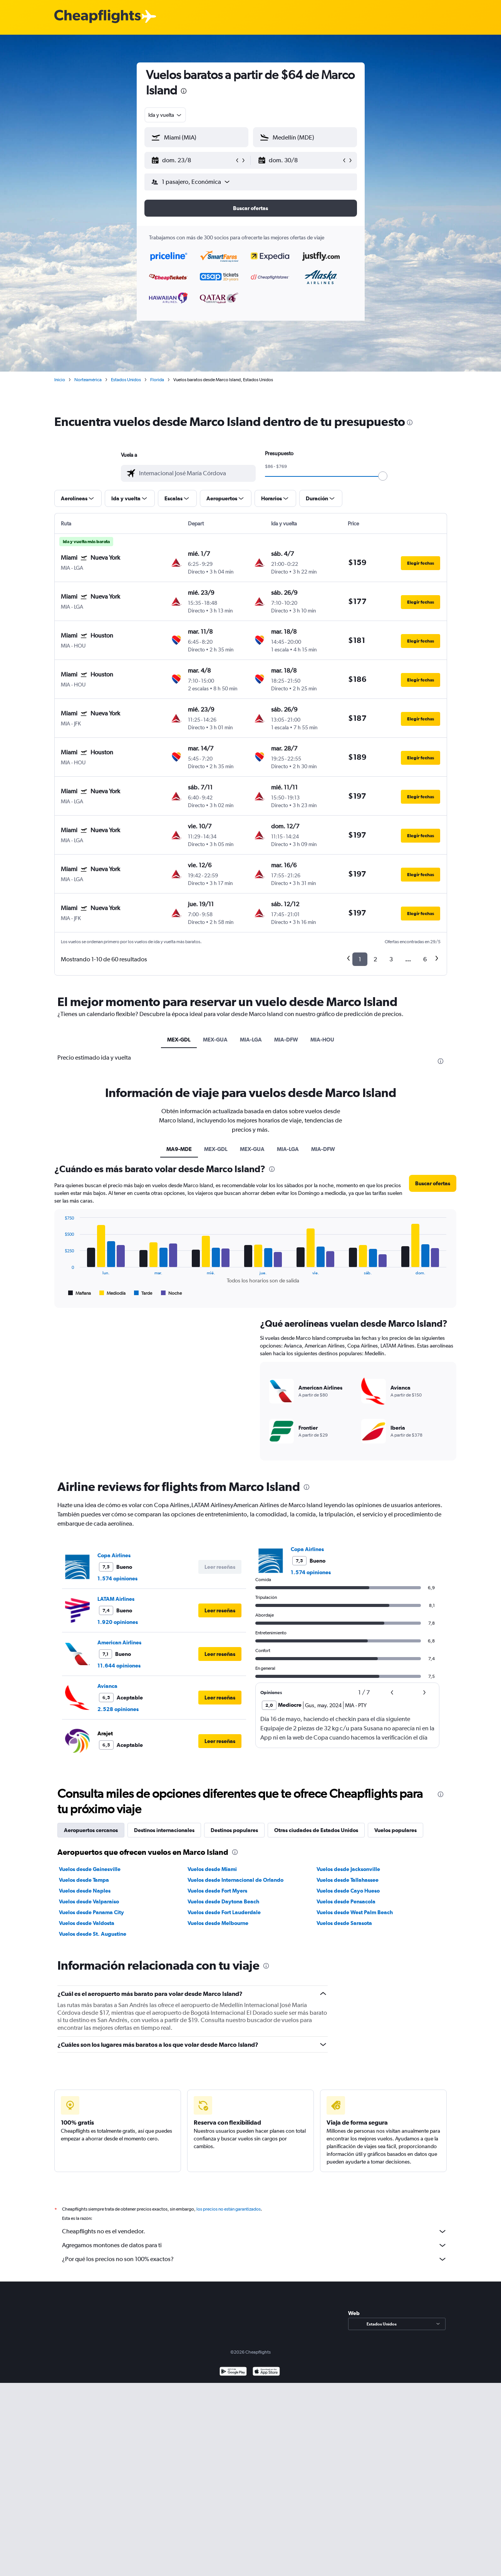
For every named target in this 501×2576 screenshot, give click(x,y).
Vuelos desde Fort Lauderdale (224, 1912)
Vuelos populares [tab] (395, 1830)
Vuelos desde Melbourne (218, 1923)
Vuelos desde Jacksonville (348, 1869)
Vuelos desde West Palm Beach (355, 1912)
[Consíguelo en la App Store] (266, 2372)
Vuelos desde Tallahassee (348, 1880)
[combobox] (165, 115)
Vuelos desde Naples (85, 1891)
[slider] (382, 476)
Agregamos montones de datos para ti (254, 2245)
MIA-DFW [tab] (286, 1039)
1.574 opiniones (117, 1578)
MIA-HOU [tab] (322, 1039)
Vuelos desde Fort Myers (217, 1891)
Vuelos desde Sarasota (344, 1923)
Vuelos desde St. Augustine (92, 1934)
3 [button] (391, 959)
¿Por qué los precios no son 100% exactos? (254, 2259)
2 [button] (375, 959)
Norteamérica (88, 379)
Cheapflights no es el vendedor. (254, 2231)
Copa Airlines (114, 1555)
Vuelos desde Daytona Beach (223, 1901)
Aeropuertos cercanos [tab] (91, 1830)
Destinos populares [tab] (234, 1830)
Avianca (107, 1686)
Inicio (59, 379)
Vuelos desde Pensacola (346, 1901)
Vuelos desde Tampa (84, 1880)
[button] (193, 160)
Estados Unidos (126, 379)
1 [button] (360, 959)
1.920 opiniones (117, 1622)
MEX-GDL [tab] (179, 1039)
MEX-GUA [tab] (215, 1039)
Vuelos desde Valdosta (86, 1923)
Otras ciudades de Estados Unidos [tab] (316, 1830)
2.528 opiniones (118, 1709)
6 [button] (425, 959)
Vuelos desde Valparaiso (89, 1901)
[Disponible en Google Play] (233, 2372)
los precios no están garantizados (228, 2209)
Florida (157, 379)
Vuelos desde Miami (212, 1869)
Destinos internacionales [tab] (164, 1830)
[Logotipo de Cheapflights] (97, 16)
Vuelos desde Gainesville (90, 1869)
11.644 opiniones (119, 1665)
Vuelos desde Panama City (91, 1912)
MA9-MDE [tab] (179, 1149)
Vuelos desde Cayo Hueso (348, 1891)
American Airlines (119, 1642)
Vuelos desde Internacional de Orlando (235, 1880)
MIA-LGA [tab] (251, 1039)
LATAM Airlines (115, 1599)
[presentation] (183, 90)
